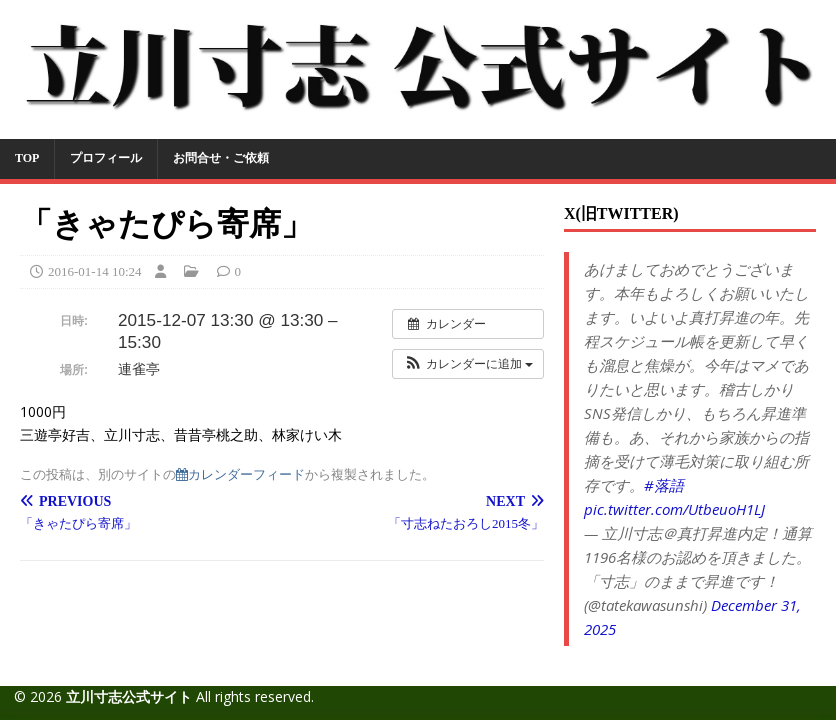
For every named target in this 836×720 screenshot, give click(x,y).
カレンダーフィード (240, 474)
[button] (468, 364)
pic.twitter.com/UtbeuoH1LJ (674, 509)
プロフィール (106, 158)
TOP (27, 158)
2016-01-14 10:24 (95, 271)
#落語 (664, 485)
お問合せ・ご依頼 (221, 158)
